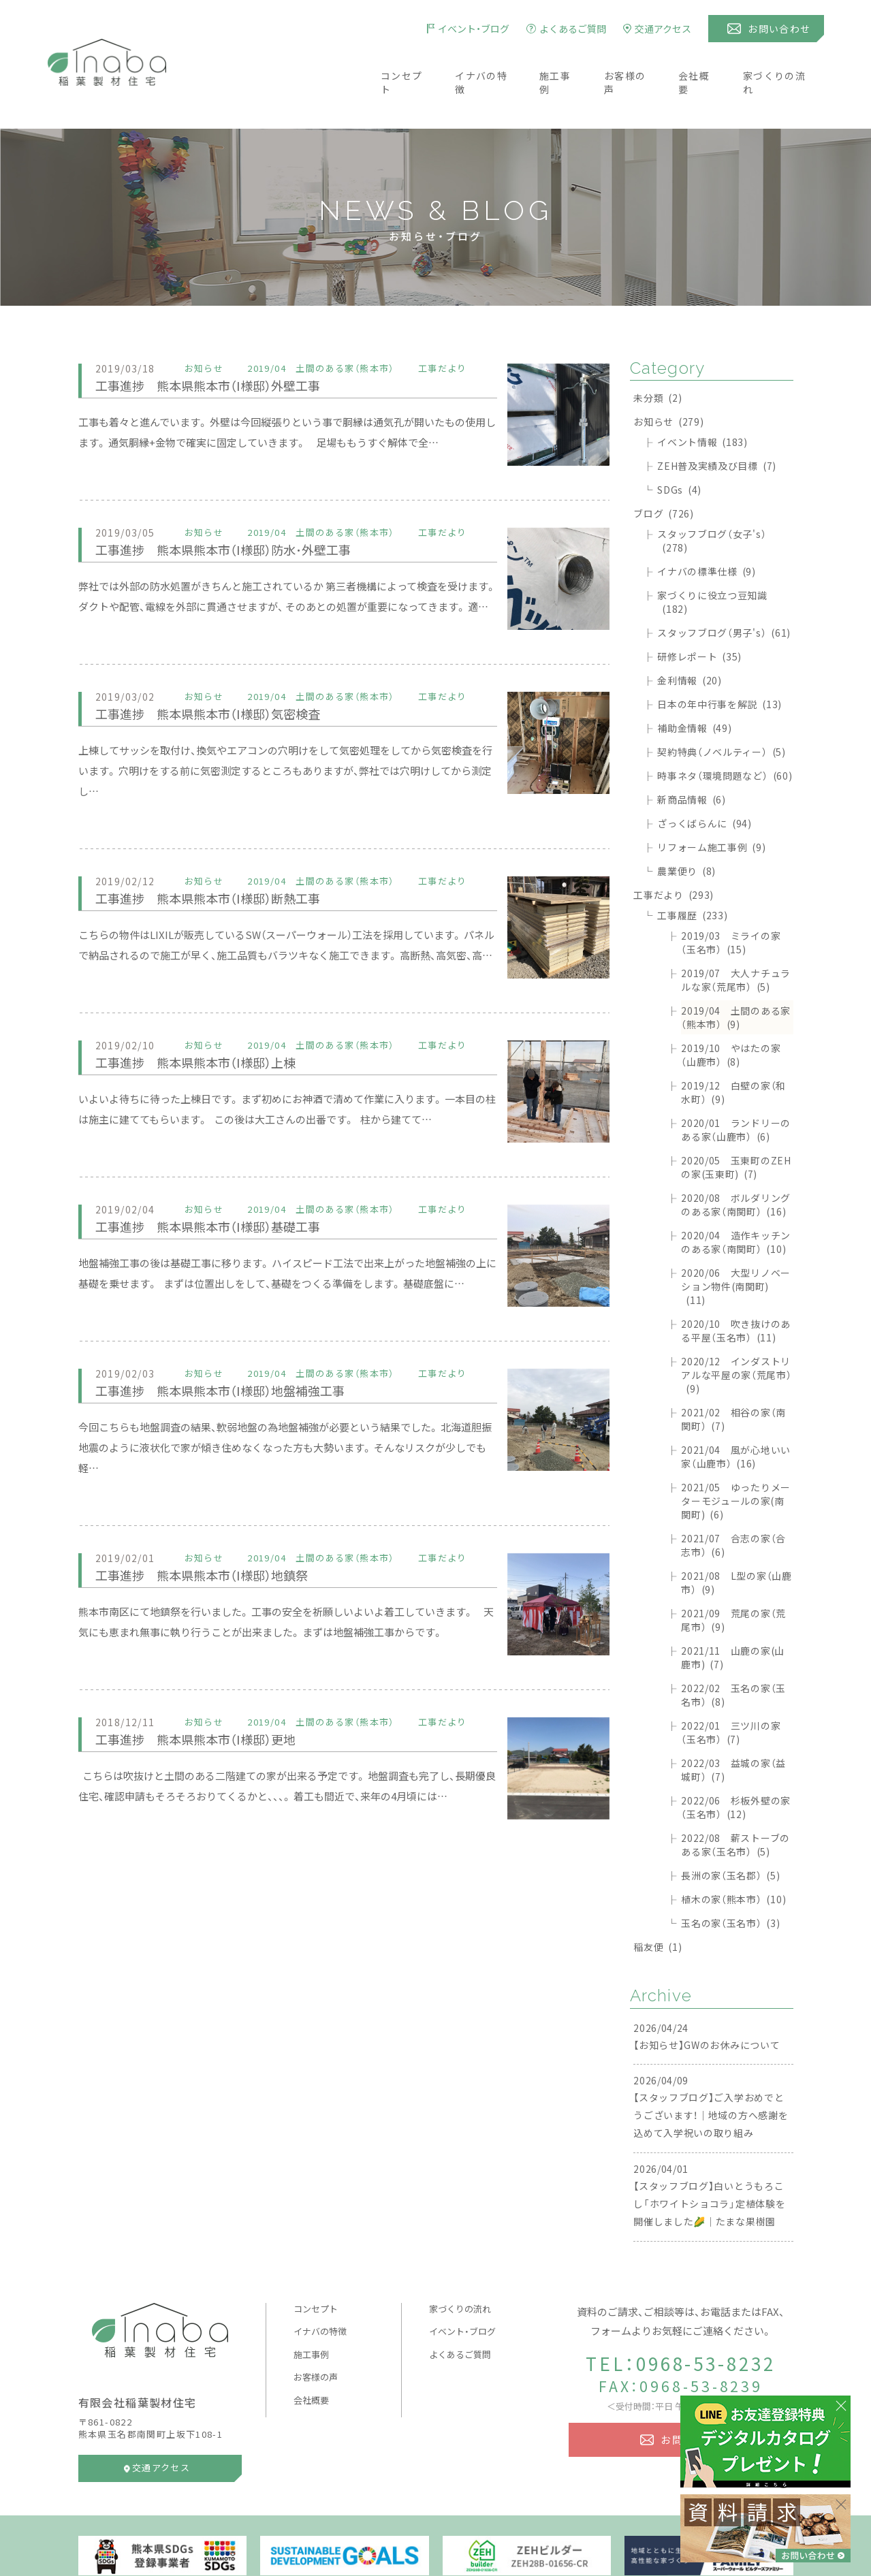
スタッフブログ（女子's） (711, 500)
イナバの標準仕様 (706, 531)
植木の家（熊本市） (733, 1859)
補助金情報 (694, 688)
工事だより (673, 854)
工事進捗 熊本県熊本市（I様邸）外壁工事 (225, 344)
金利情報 (689, 640)
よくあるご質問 (460, 2314)
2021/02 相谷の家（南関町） (733, 1379)
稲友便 (657, 1906)
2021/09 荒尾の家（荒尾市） (733, 1579)
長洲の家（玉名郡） (730, 1835)
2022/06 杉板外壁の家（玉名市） (736, 1767)
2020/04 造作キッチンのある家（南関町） (736, 1201)
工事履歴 (692, 875)
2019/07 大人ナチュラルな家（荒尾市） (736, 939)
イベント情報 (702, 402)
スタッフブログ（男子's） (724, 592)
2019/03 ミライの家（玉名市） (730, 902)
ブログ (663, 473)
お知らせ (668, 381)
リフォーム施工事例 (711, 807)
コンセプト (394, 62)
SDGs (679, 449)
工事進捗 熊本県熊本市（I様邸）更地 (211, 1698)
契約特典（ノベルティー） (721, 711)
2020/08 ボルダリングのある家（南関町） (736, 1164)
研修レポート (699, 616)
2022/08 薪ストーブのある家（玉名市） (735, 1804)
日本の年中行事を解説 (719, 664)
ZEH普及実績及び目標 (716, 425)
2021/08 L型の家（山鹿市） (736, 1542)
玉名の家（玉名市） (730, 1883)
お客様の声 (629, 62)
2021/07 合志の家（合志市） (733, 1504)
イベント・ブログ (462, 2291)
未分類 (657, 357)
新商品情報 (691, 759)
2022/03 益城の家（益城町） (733, 1729)
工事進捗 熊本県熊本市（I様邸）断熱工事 (225, 857)
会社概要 (703, 62)
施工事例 (556, 62)
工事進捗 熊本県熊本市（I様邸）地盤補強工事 (240, 1350)
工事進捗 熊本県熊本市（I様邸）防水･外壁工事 (243, 509)
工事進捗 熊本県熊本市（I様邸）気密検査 (225, 673)
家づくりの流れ (787, 62)
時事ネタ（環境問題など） (724, 735)
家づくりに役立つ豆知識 (712, 561)
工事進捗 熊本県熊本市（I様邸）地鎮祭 (218, 1534)
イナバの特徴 (477, 62)
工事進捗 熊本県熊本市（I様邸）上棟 (211, 1021)
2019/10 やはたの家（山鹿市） (730, 1014)
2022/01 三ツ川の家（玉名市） (730, 1692)
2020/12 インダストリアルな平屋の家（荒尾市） (736, 1334)
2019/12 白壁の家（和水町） (733, 1052)
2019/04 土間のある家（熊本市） (736, 977)
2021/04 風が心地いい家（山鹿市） (736, 1416)
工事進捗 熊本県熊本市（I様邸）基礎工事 (225, 1185)
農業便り (686, 831)
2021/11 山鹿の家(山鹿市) (733, 1617)
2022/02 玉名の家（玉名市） (733, 1654)
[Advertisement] (343, 1898)
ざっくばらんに (704, 783)
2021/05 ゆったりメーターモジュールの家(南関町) (736, 1460)
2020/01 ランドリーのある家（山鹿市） (736, 1089)
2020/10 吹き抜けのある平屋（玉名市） (736, 1290)
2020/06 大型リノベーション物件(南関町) (736, 1246)
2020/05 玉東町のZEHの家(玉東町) (736, 1127)
